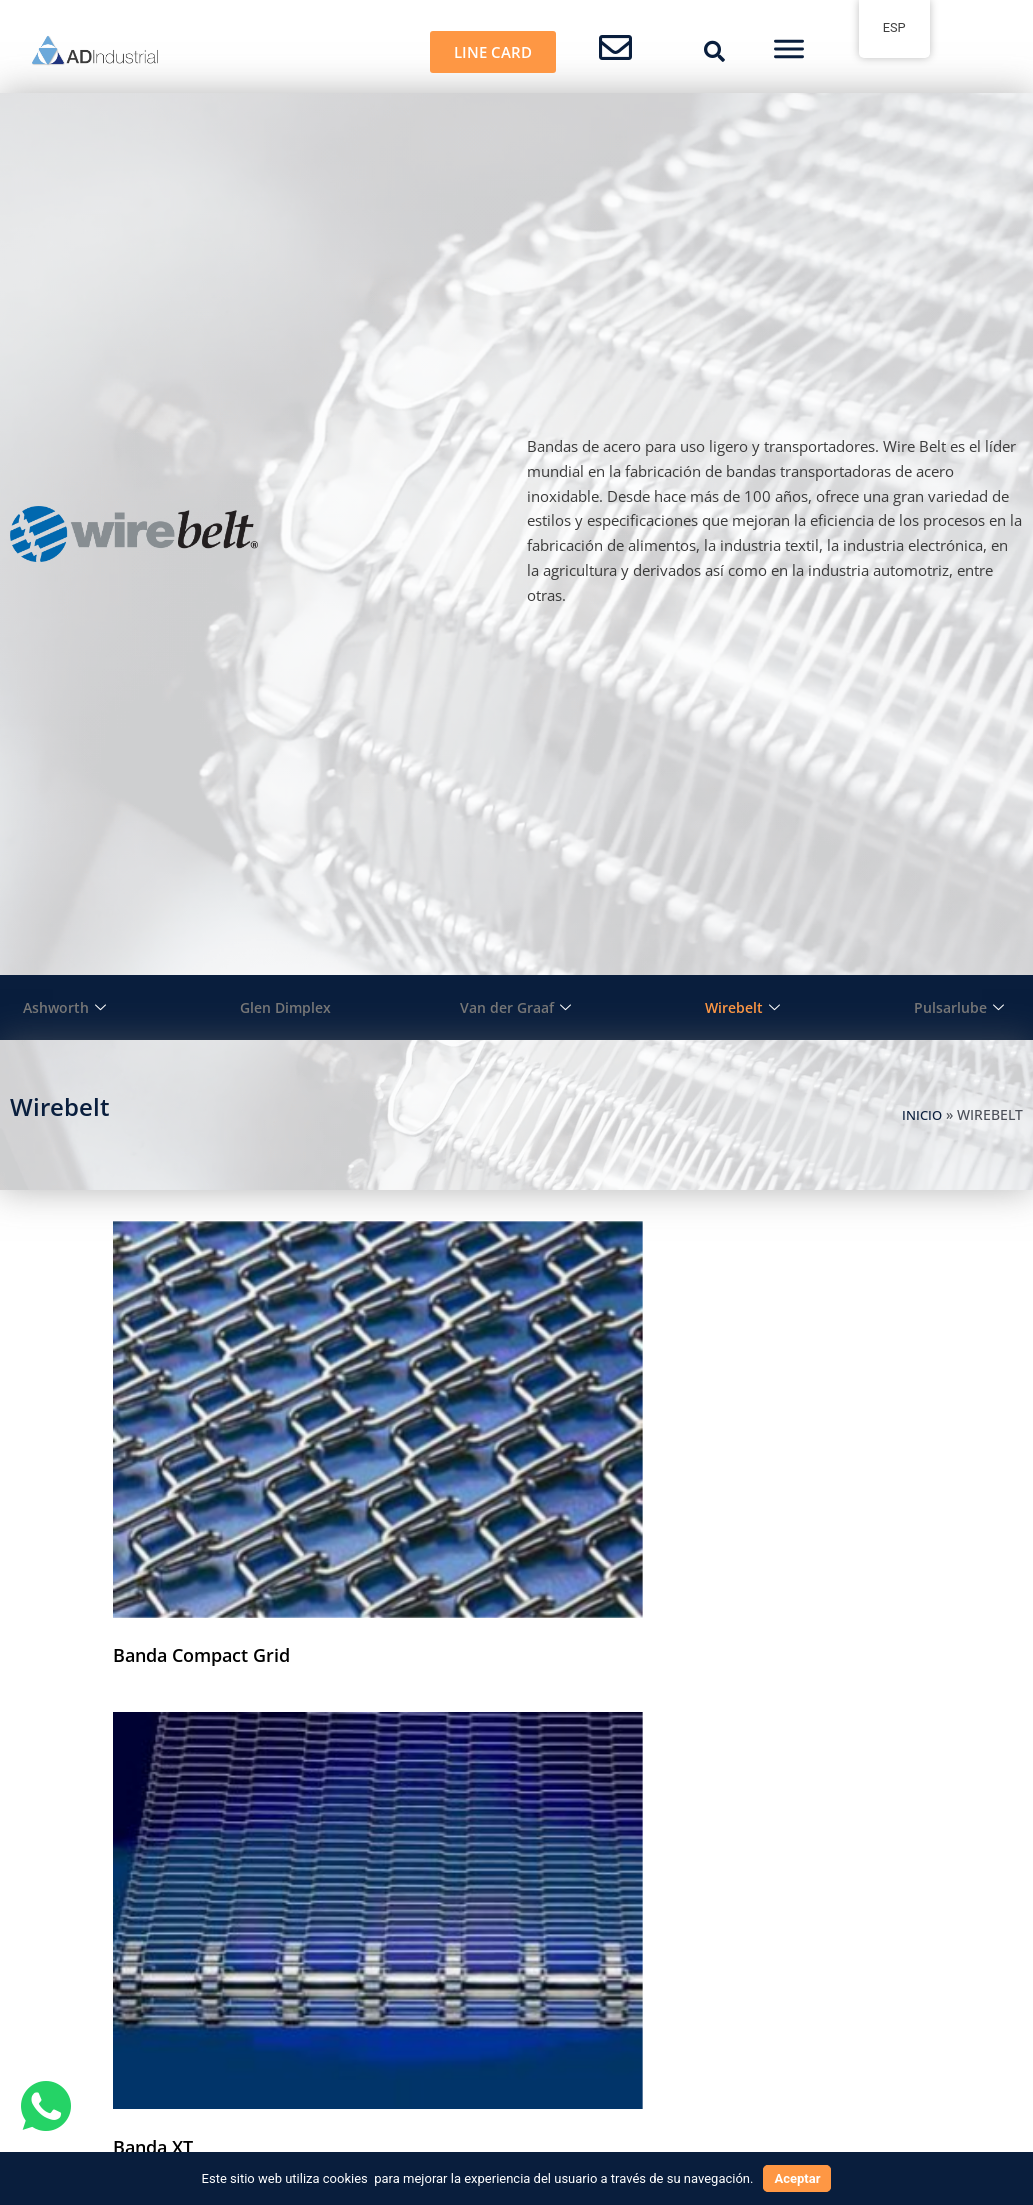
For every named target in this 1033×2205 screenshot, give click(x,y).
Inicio (920, 1115)
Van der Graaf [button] (516, 1007)
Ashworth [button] (63, 1007)
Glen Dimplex (285, 1007)
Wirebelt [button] (744, 1007)
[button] (715, 52)
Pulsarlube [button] (960, 1007)
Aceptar (797, 2178)
